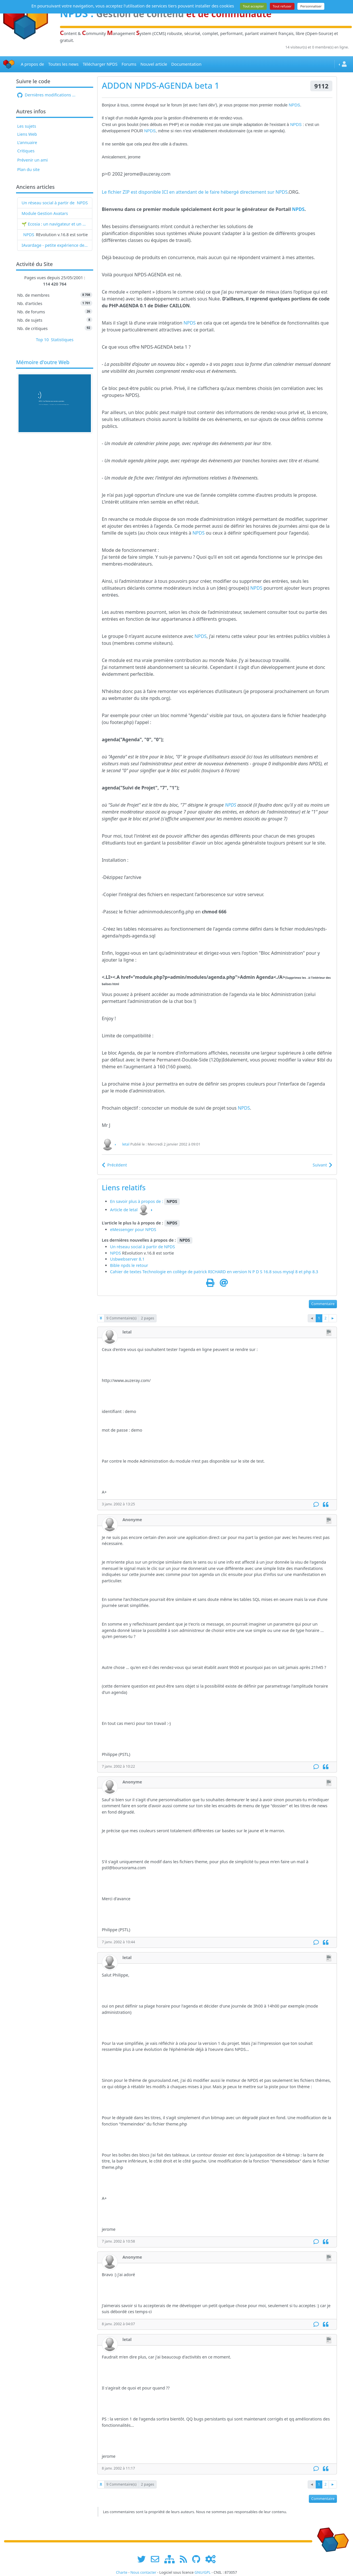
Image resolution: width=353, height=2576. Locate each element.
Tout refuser (282, 6)
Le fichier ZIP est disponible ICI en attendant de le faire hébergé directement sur (189, 192)
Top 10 (42, 339)
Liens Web (27, 134)
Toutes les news (63, 64)
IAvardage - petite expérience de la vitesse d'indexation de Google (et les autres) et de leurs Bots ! (55, 245)
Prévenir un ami (32, 160)
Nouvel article (154, 64)
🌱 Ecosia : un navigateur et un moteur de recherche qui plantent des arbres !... (55, 224)
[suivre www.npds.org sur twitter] (143, 2559)
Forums (129, 64)
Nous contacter (143, 2572)
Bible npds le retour (129, 1265)
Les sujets (26, 126)
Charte (121, 2572)
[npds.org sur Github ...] (198, 2559)
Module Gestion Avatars (45, 213)
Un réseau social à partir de (48, 202)
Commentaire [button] (323, 1303)
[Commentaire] (316, 1504)
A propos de (32, 64)
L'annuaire (27, 142)
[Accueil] (9, 64)
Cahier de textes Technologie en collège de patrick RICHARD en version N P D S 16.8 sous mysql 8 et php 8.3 (214, 1271)
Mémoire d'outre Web (42, 362)
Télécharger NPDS (100, 64)
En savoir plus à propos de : (137, 1201)
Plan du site (28, 169)
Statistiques (62, 339)
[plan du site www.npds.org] (171, 2559)
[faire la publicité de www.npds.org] (157, 2559)
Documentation (186, 64)
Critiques (25, 151)
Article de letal (124, 1209)
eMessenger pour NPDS (133, 1229)
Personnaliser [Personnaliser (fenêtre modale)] (310, 6)
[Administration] (210, 2559)
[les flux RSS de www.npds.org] (185, 2559)
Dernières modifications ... (46, 95)
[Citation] (325, 1504)
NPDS (82, 202)
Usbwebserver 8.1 (127, 1259)
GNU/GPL (202, 2572)
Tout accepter (253, 6)
